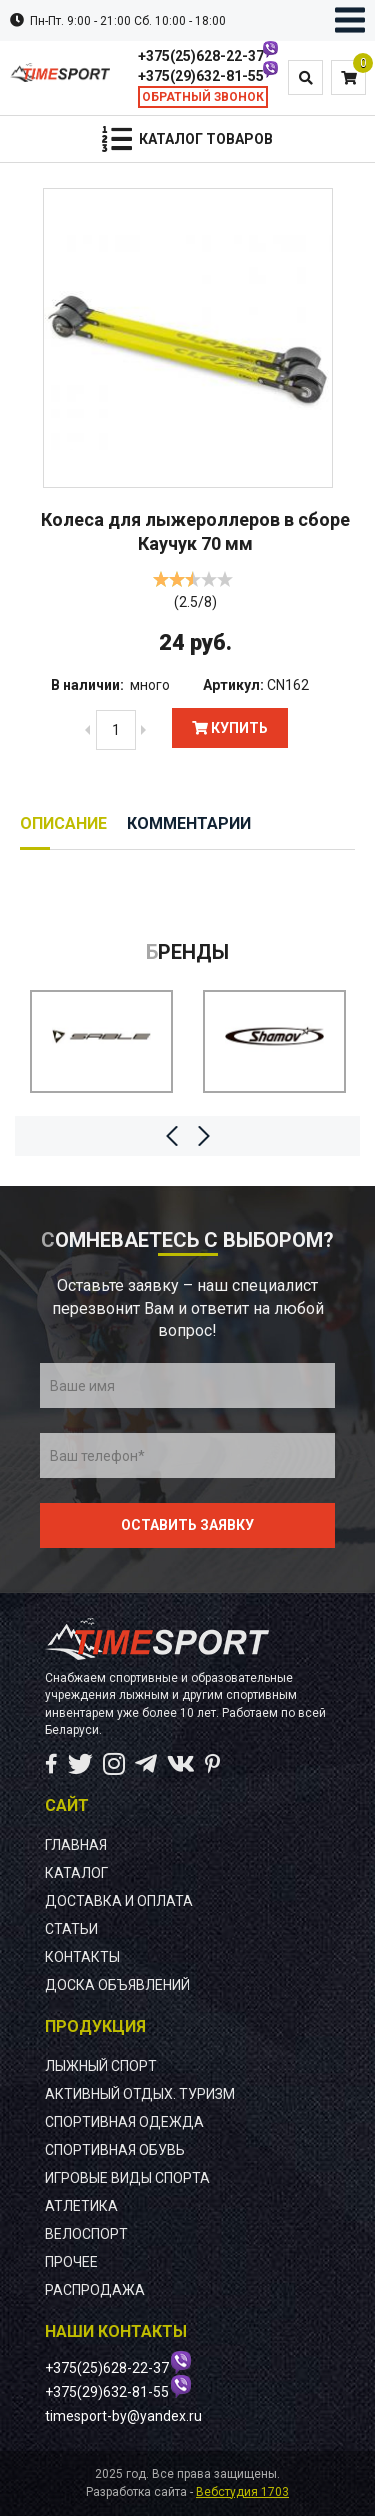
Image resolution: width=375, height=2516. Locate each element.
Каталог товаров (206, 139)
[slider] (193, 579)
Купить (230, 728)
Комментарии (189, 823)
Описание (63, 823)
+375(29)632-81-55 (201, 76)
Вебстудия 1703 (242, 2492)
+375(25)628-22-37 (201, 56)
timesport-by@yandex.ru (123, 2416)
